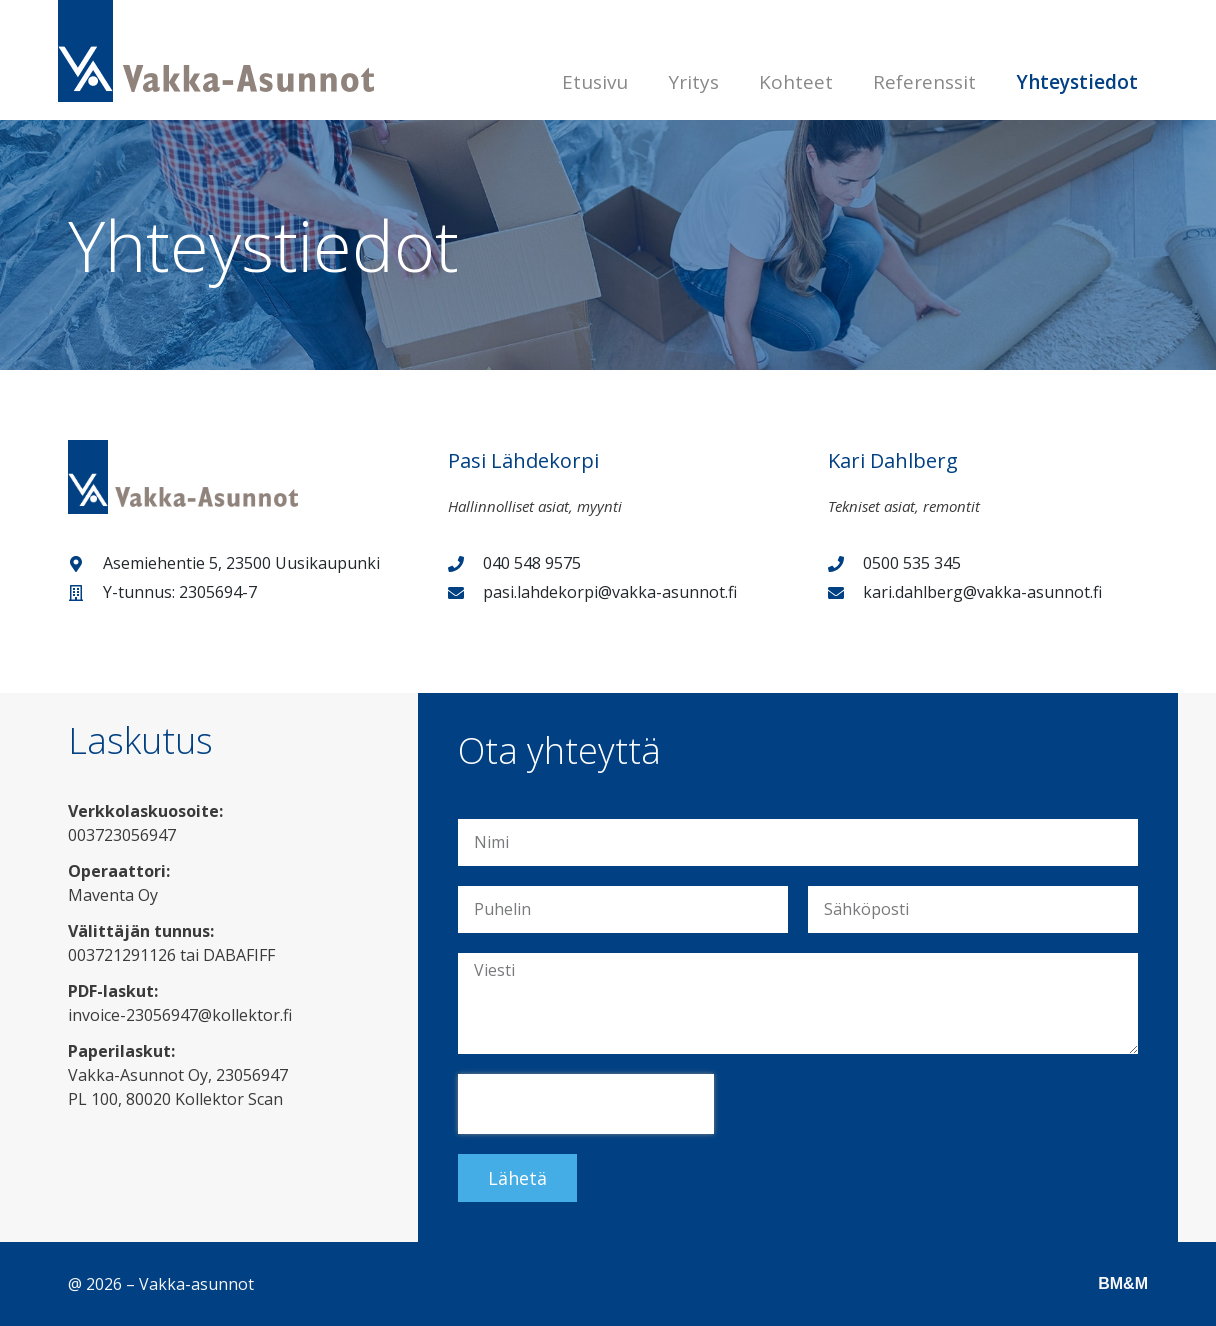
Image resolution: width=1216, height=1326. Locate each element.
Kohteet (796, 82)
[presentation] (586, 1104)
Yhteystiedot (1077, 82)
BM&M (1123, 1283)
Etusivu (595, 82)
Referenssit (924, 82)
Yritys (693, 82)
